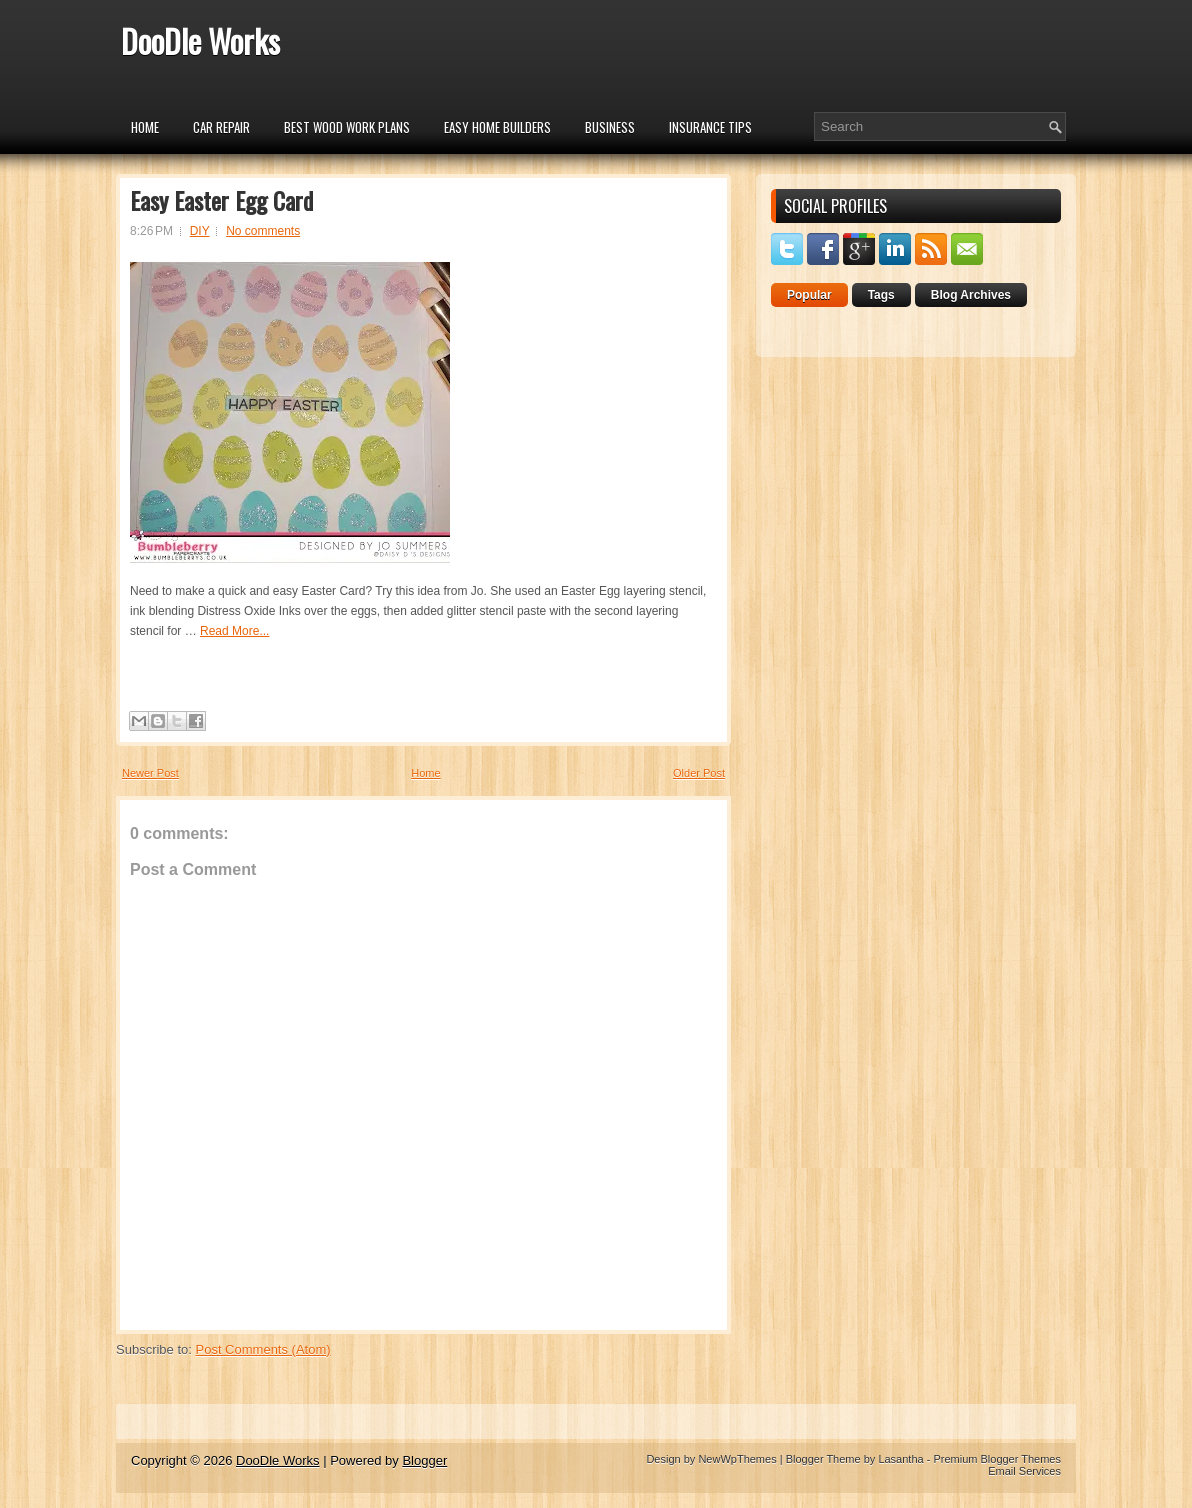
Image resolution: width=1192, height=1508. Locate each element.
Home (145, 127)
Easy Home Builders (497, 127)
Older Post (699, 773)
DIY (200, 231)
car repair (221, 127)
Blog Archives (971, 295)
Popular (809, 295)
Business (610, 127)
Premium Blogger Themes (997, 1459)
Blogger (424, 1460)
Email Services (1024, 1471)
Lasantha (900, 1459)
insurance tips (710, 127)
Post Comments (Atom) (263, 1349)
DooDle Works (200, 40)
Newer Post (150, 773)
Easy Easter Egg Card (221, 200)
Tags (881, 295)
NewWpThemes (737, 1459)
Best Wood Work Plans (347, 127)
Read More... (234, 631)
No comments (263, 231)
